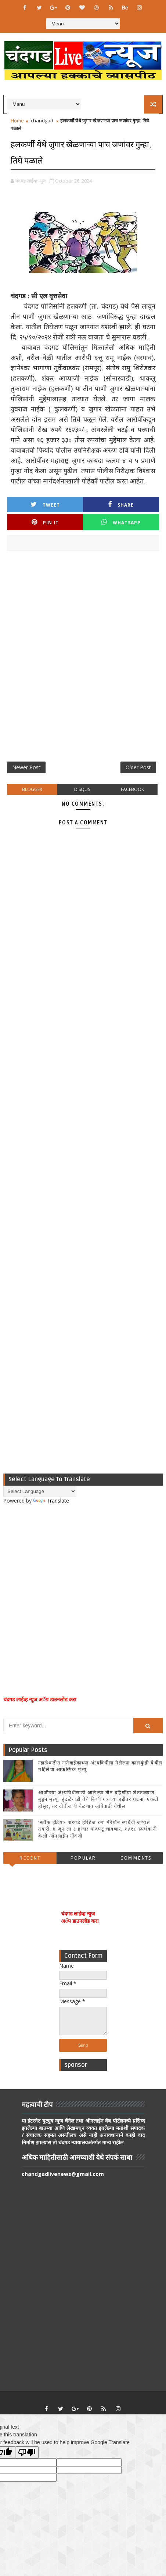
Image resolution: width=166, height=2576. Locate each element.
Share (121, 504)
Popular (83, 1858)
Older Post (138, 767)
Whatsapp (121, 522)
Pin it (45, 522)
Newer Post (26, 767)
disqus (82, 789)
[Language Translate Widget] (39, 1491)
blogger (32, 789)
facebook (132, 789)
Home (17, 120)
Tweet (45, 504)
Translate (51, 1500)
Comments (135, 1858)
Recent (29, 1858)
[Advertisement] (83, 659)
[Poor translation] (27, 2452)
